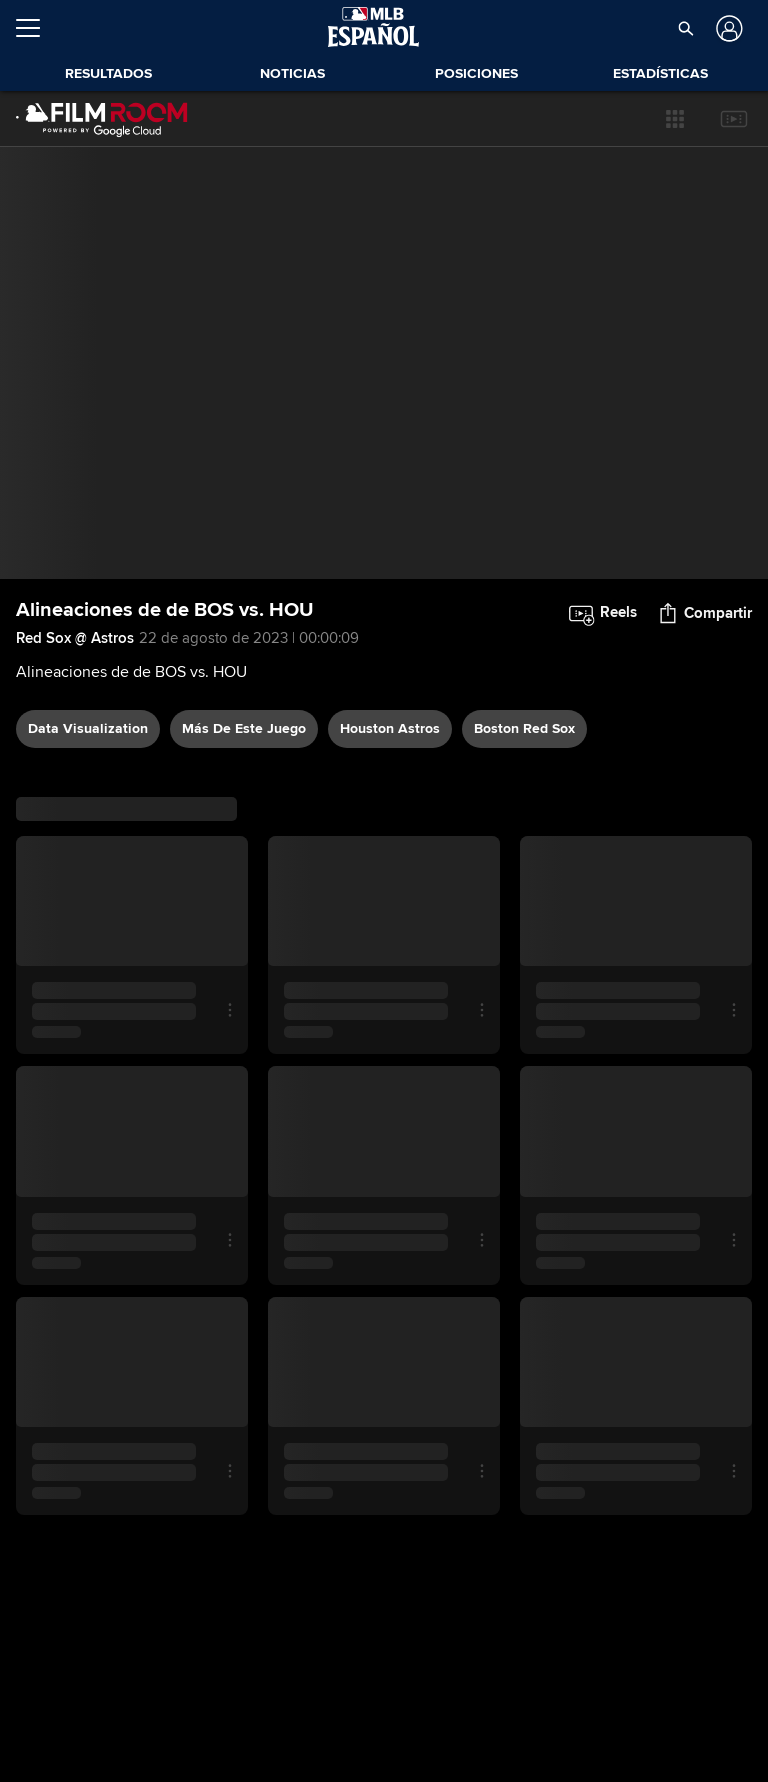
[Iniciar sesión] (727, 28)
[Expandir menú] (36, 28)
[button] (685, 28)
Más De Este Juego (244, 728)
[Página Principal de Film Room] (102, 119)
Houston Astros (390, 728)
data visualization (88, 728)
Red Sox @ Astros (75, 638)
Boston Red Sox (524, 728)
